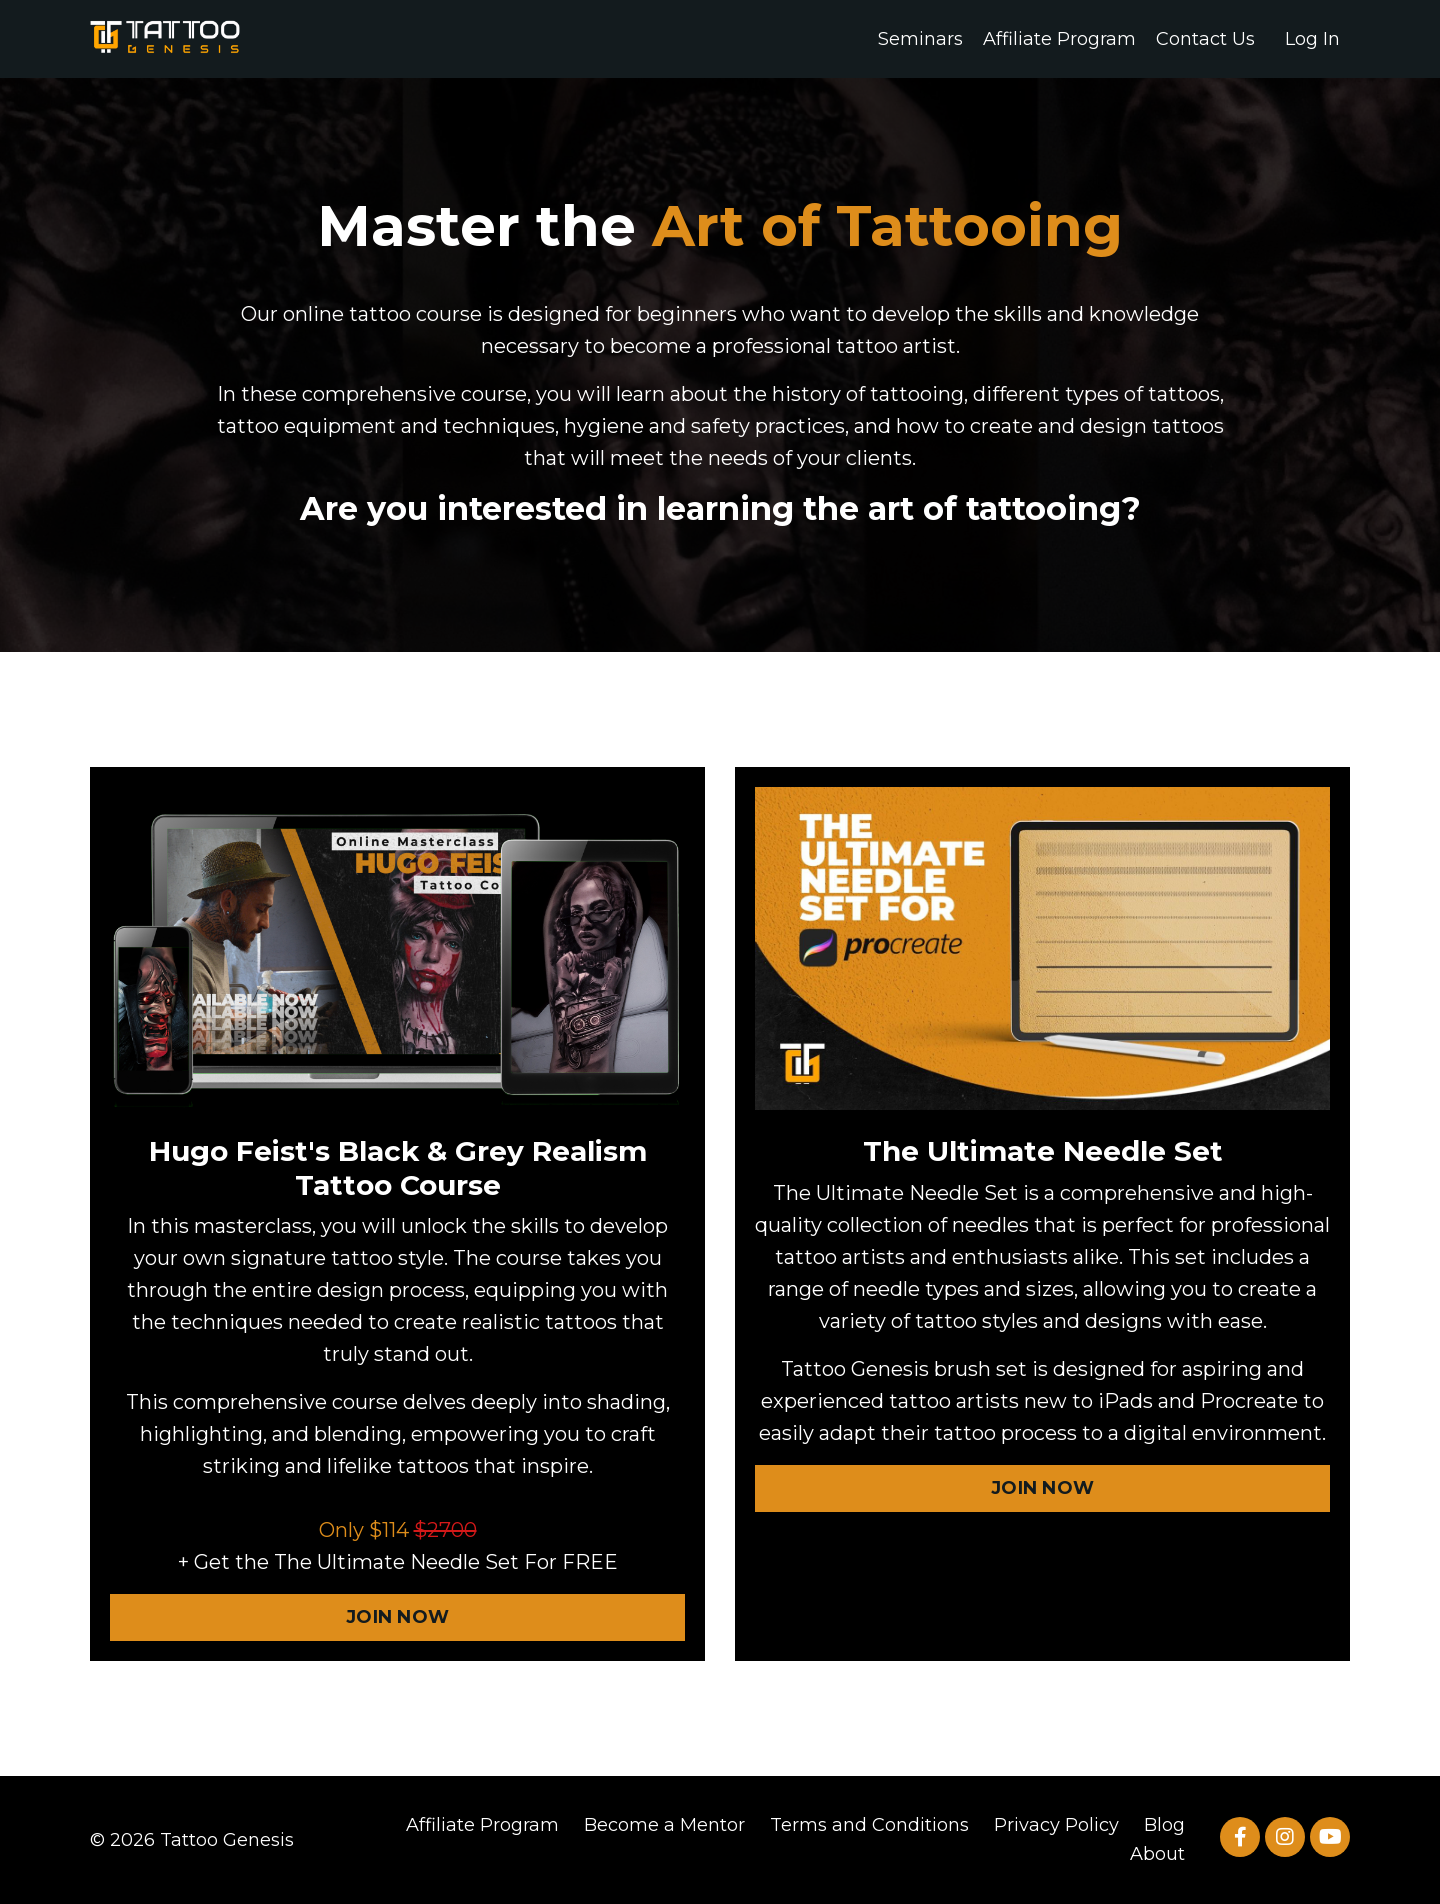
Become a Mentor (664, 1825)
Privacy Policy (1056, 1825)
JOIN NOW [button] (397, 1617)
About (1157, 1854)
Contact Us (1205, 39)
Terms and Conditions (869, 1825)
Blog (1164, 1825)
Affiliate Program (1059, 39)
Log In (1312, 39)
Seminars (920, 39)
